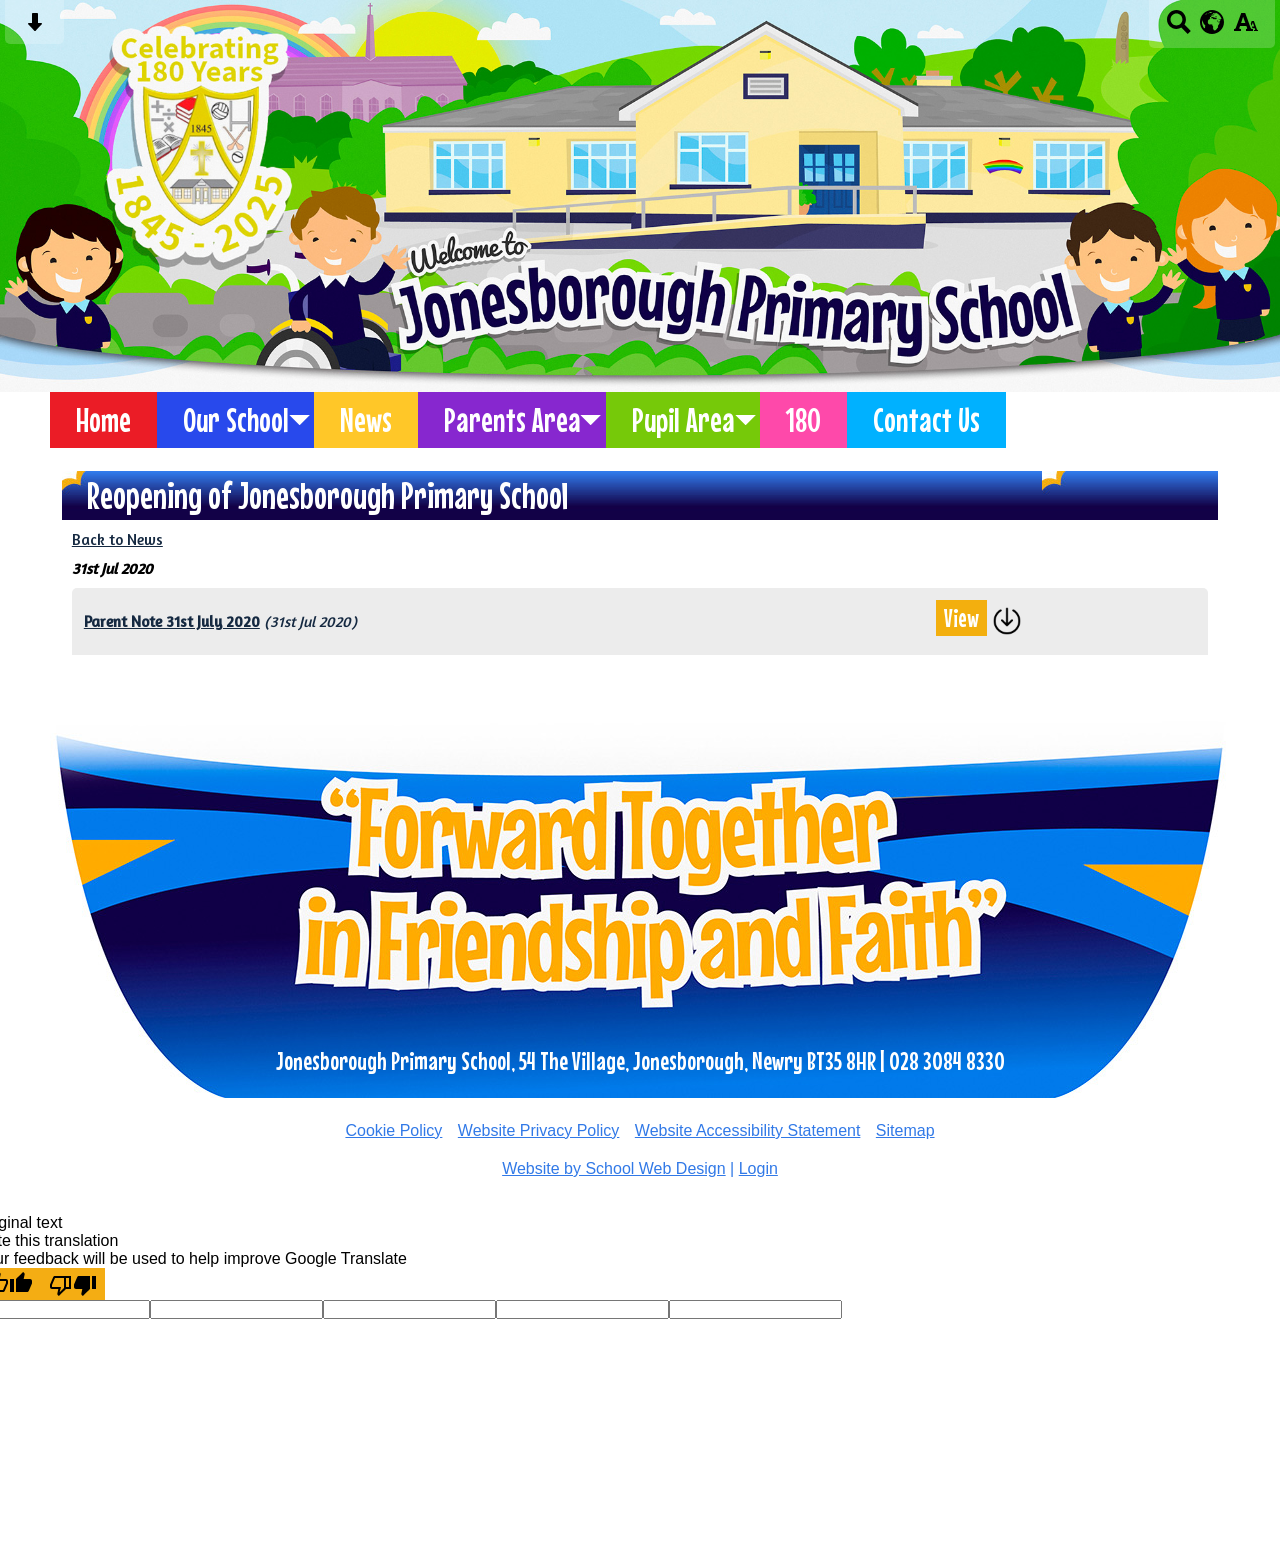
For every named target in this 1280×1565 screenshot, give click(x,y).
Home (103, 420)
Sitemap (905, 1130)
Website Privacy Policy (539, 1130)
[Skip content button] (34, 28)
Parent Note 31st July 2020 (172, 621)
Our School (236, 420)
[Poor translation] (73, 1284)
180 (803, 420)
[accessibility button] (1245, 28)
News (366, 420)
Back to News (117, 539)
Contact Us (926, 420)
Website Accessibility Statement (748, 1130)
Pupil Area (683, 420)
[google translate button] (1212, 22)
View (961, 618)
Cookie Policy (393, 1130)
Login (758, 1168)
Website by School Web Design (614, 1168)
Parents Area (512, 420)
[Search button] (1178, 28)
